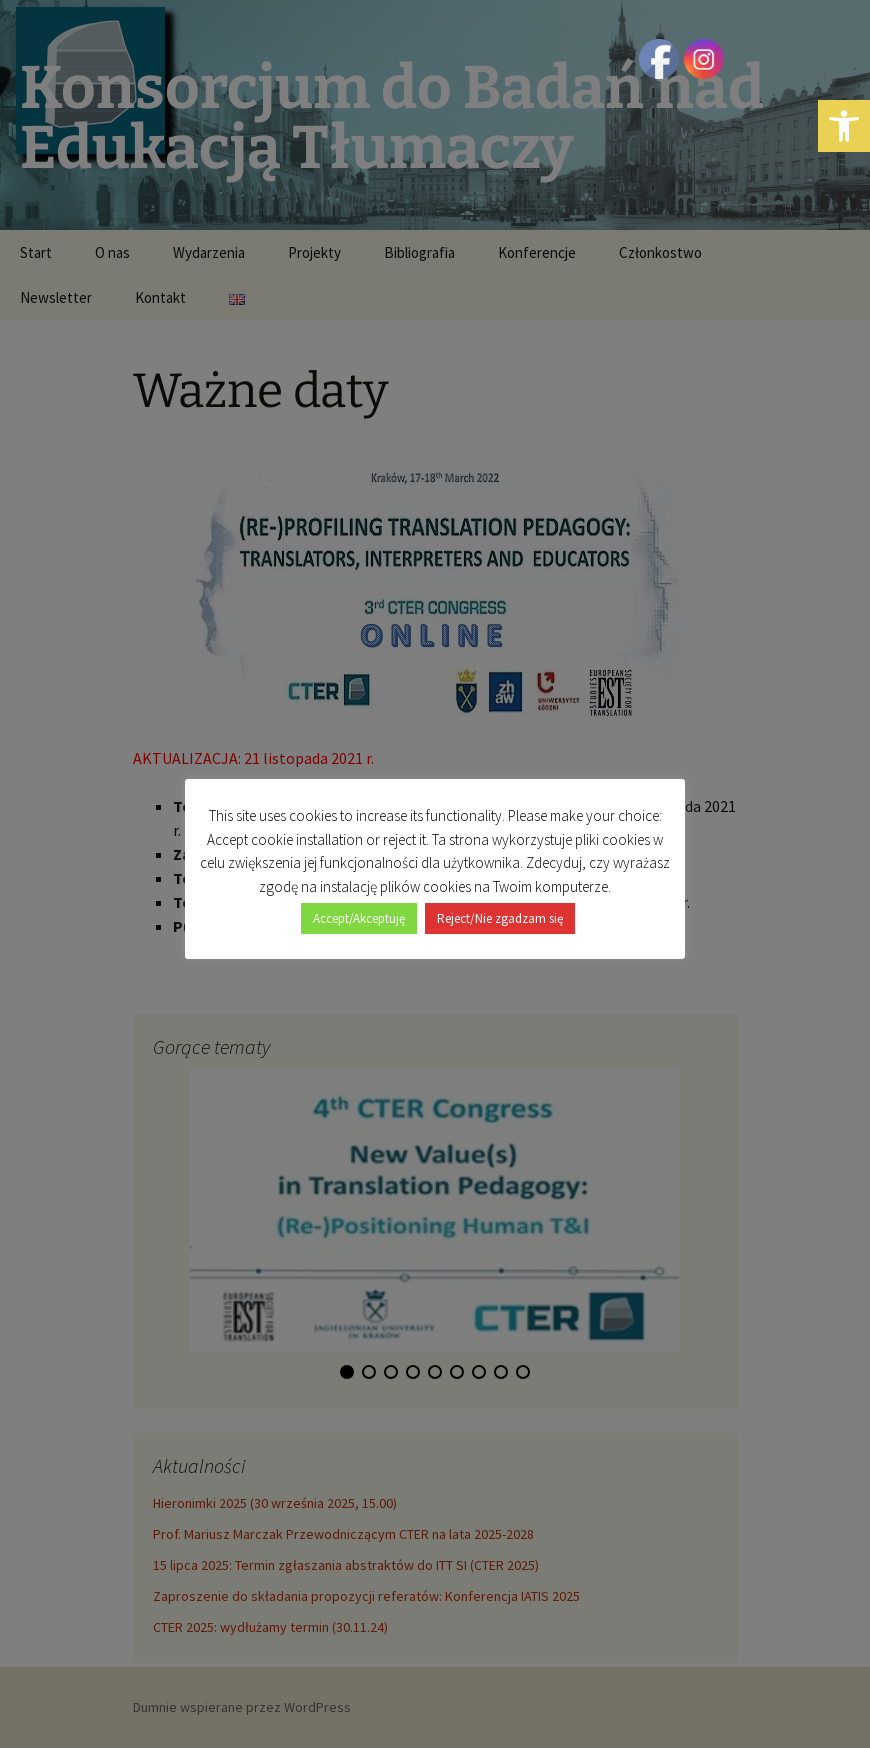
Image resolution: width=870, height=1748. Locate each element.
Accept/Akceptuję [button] (359, 907)
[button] (844, 126)
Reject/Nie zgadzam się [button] (500, 907)
